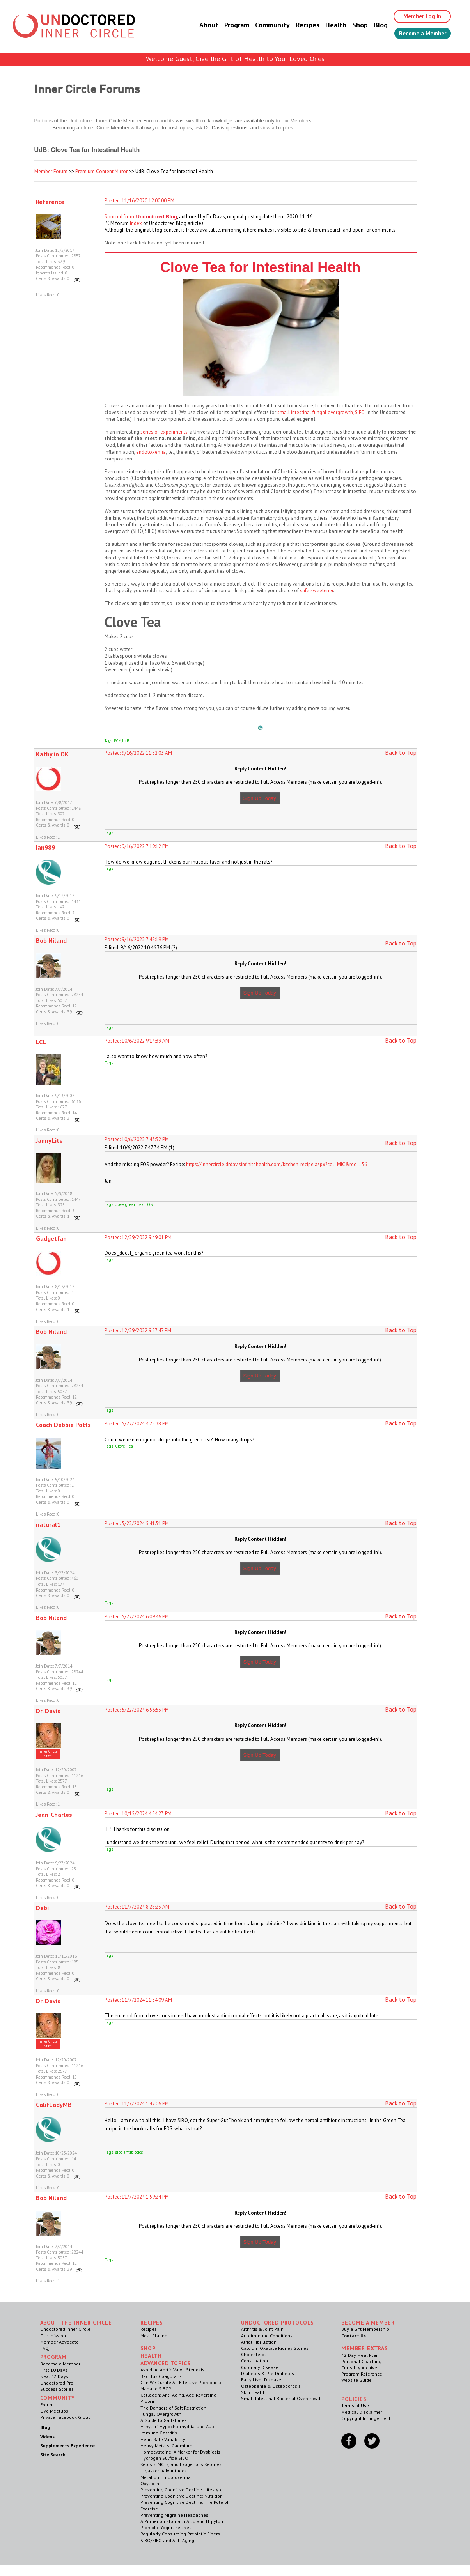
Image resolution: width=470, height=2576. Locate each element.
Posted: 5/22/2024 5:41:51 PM (137, 1523)
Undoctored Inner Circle (65, 2329)
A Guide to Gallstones (163, 2420)
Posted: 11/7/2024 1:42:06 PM (137, 2103)
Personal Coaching (361, 2361)
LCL (41, 1042)
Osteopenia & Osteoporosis (271, 2386)
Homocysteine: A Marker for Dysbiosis (180, 2452)
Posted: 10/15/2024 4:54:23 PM (138, 1813)
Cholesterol (253, 2354)
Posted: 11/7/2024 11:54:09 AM (138, 2000)
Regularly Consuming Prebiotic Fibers (180, 2534)
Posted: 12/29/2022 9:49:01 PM (138, 1237)
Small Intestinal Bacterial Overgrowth (281, 2398)
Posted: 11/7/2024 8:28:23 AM (137, 1906)
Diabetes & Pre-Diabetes (267, 2373)
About (201, 25)
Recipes (300, 25)
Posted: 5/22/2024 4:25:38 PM (137, 1423)
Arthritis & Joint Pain (262, 2329)
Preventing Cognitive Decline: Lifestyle (181, 2490)
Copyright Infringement (365, 2418)
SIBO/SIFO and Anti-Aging (167, 2540)
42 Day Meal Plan (360, 2355)
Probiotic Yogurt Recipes (166, 2527)
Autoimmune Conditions (267, 2336)
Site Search (53, 2454)
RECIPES (151, 2322)
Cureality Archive (359, 2368)
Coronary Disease (259, 2367)
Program (228, 25)
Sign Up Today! (260, 798)
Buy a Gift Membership (365, 2329)
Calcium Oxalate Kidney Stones (275, 2348)
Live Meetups (54, 2411)
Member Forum (50, 171)
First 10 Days (53, 2370)
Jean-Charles (54, 1814)
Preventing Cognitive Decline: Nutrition (181, 2496)
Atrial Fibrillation (259, 2342)
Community (264, 25)
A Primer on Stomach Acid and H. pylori (181, 2521)
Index (136, 223)
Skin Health (253, 2392)
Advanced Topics (165, 2363)
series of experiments (164, 431)
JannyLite (49, 1140)
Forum (47, 2405)
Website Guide (356, 2380)
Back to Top (401, 752)
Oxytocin (149, 2483)
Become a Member (418, 34)
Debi (42, 1908)
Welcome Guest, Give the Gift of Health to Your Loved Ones (235, 58)
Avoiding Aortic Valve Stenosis (172, 2369)
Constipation (254, 2361)
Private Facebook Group (65, 2417)
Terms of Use (355, 2405)
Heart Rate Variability (162, 2439)
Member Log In (417, 16)
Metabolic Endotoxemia (165, 2477)
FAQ (44, 2348)
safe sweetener (316, 590)
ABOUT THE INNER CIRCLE (76, 2322)
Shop (352, 25)
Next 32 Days (54, 2376)
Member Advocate (59, 2342)
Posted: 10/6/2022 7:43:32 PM (137, 1139)
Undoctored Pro (56, 2383)
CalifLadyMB (54, 2105)
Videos (47, 2437)
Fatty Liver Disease (261, 2380)
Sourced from (119, 216)
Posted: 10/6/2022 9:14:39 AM (137, 1040)
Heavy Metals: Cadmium (166, 2446)
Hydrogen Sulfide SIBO (164, 2458)
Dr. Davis (48, 1711)
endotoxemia (151, 452)
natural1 (48, 1524)
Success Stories (57, 2389)
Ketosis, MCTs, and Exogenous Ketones (181, 2464)
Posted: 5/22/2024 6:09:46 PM (137, 1616)
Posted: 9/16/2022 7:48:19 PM (137, 939)
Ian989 (45, 847)
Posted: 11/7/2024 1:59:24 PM (137, 2197)
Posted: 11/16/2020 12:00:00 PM (139, 200)
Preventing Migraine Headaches (174, 2515)
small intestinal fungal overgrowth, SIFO (321, 412)
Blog (373, 25)
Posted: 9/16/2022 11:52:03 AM (138, 753)
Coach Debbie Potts (63, 1425)
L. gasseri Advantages (163, 2470)
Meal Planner (154, 2336)
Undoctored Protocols (277, 2322)
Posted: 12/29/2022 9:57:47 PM (138, 1330)
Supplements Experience (67, 2446)
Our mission (53, 2336)
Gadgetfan (51, 1238)
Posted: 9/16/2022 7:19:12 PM (137, 846)
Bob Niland (51, 940)
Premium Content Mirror (101, 171)
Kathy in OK (52, 754)
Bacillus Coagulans (161, 2376)
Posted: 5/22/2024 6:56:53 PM (137, 1710)
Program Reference (361, 2374)
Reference (50, 201)
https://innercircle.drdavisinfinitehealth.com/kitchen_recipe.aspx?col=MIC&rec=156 (276, 1164)
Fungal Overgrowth (160, 2414)
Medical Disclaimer (361, 2412)
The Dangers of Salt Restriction (173, 2408)
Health (328, 25)
